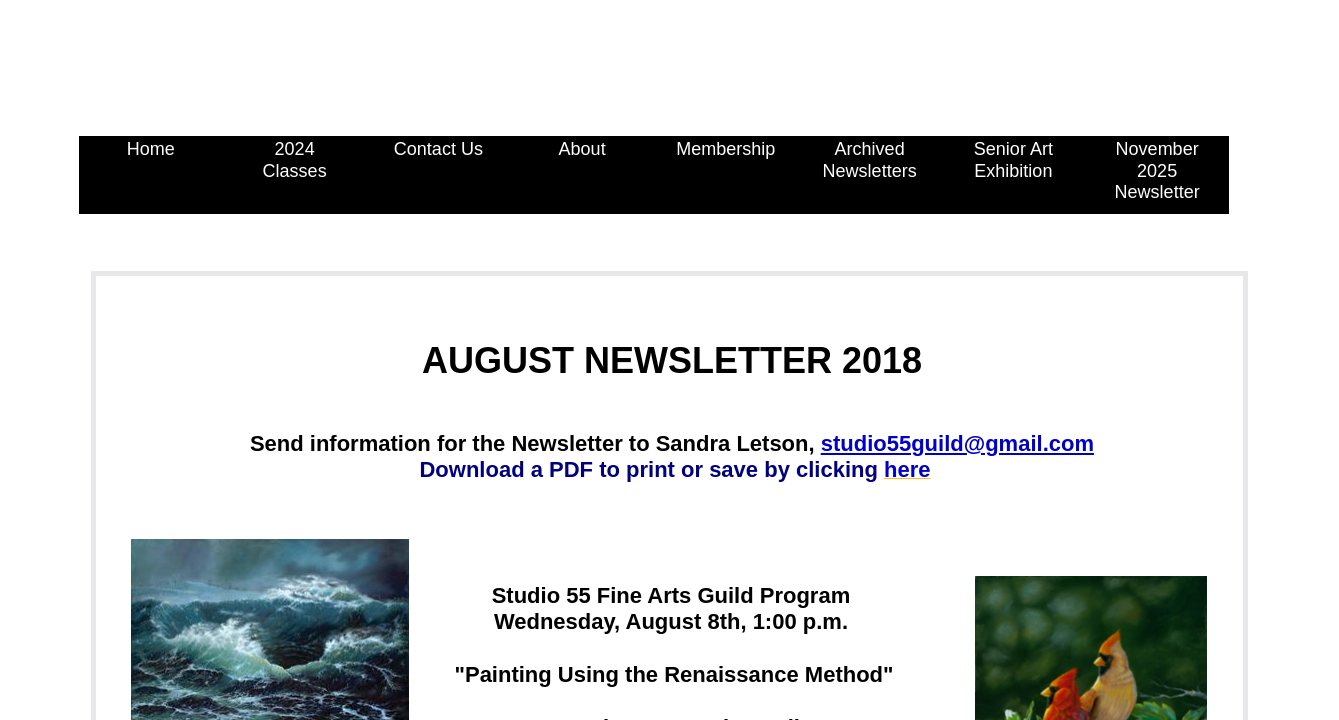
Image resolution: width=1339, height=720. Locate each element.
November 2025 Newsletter (1157, 170)
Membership (725, 149)
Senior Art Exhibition (1013, 160)
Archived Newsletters (870, 160)
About (582, 149)
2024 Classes (295, 160)
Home (151, 149)
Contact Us (438, 149)
